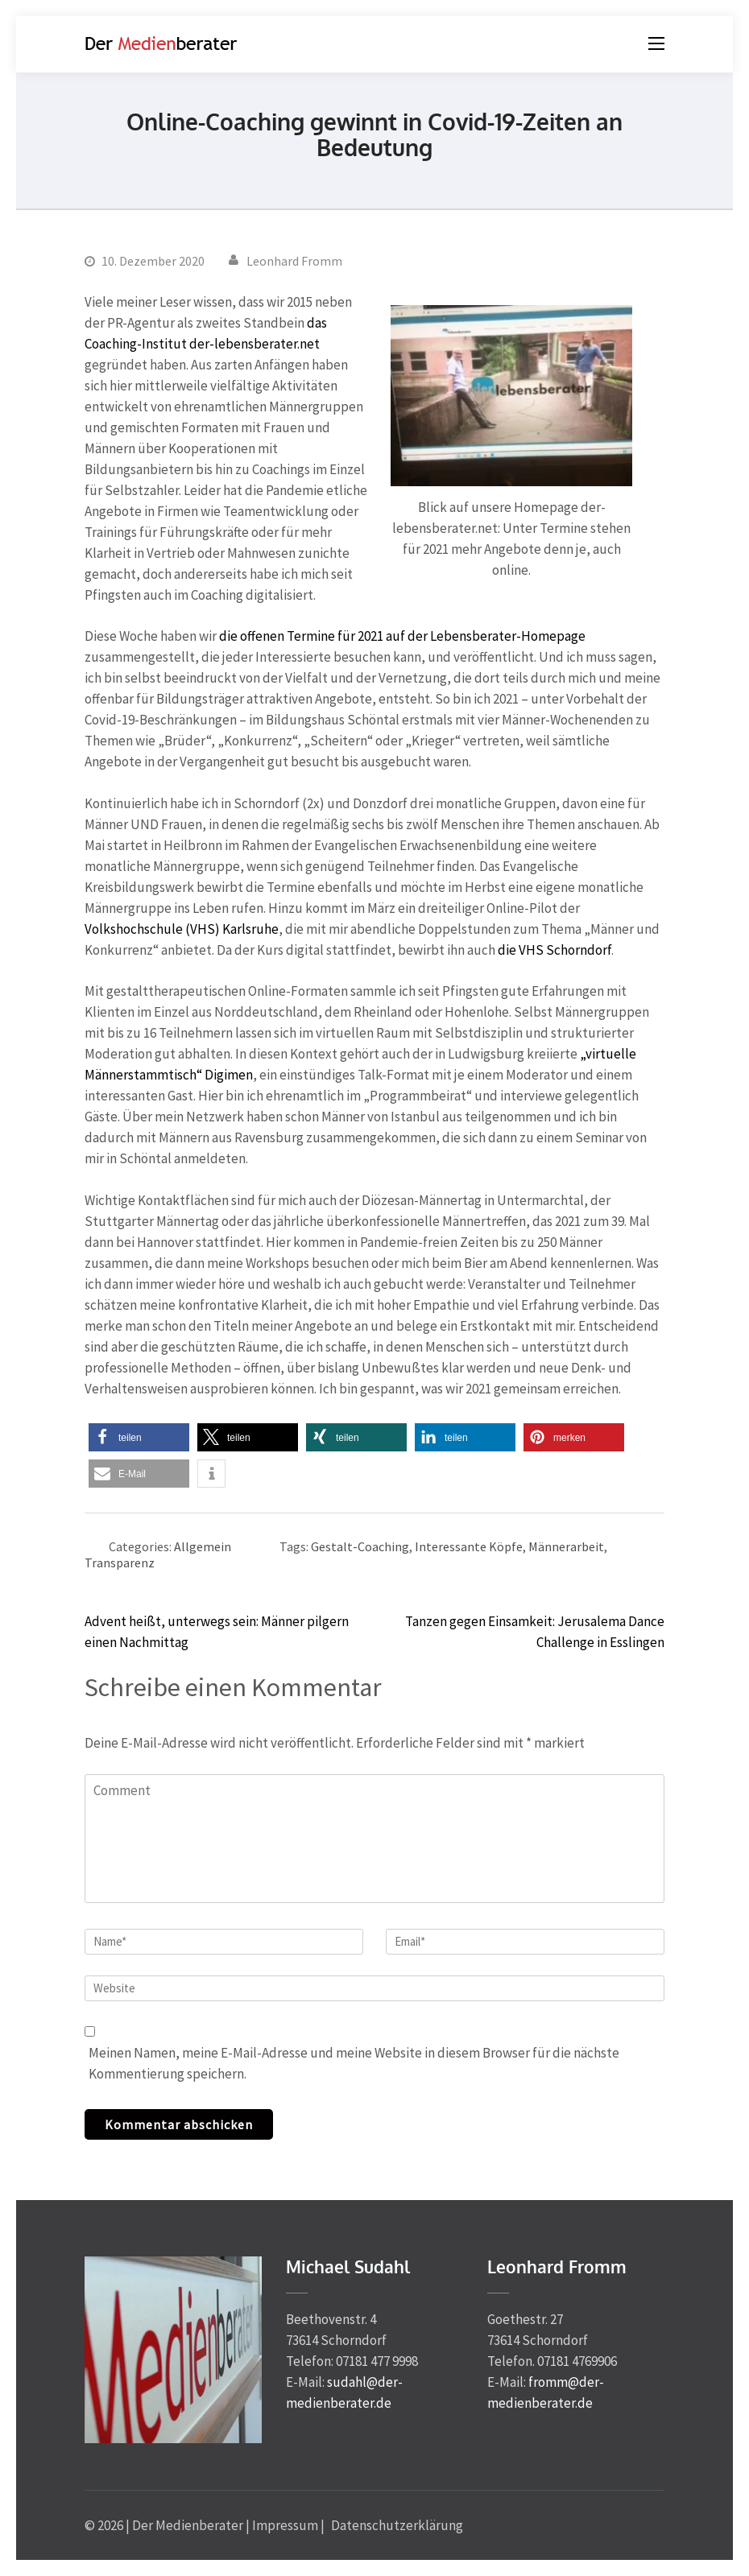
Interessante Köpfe (469, 1546)
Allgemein (202, 1546)
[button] (139, 1437)
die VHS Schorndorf (554, 950)
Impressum (285, 2525)
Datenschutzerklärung (397, 2525)
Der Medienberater (187, 2525)
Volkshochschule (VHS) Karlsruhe (182, 929)
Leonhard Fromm (294, 261)
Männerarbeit (566, 1546)
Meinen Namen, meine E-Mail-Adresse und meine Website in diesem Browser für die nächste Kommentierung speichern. (354, 2063)
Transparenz (120, 1562)
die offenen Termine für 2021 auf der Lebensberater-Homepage (402, 636)
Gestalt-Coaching (360, 1546)
